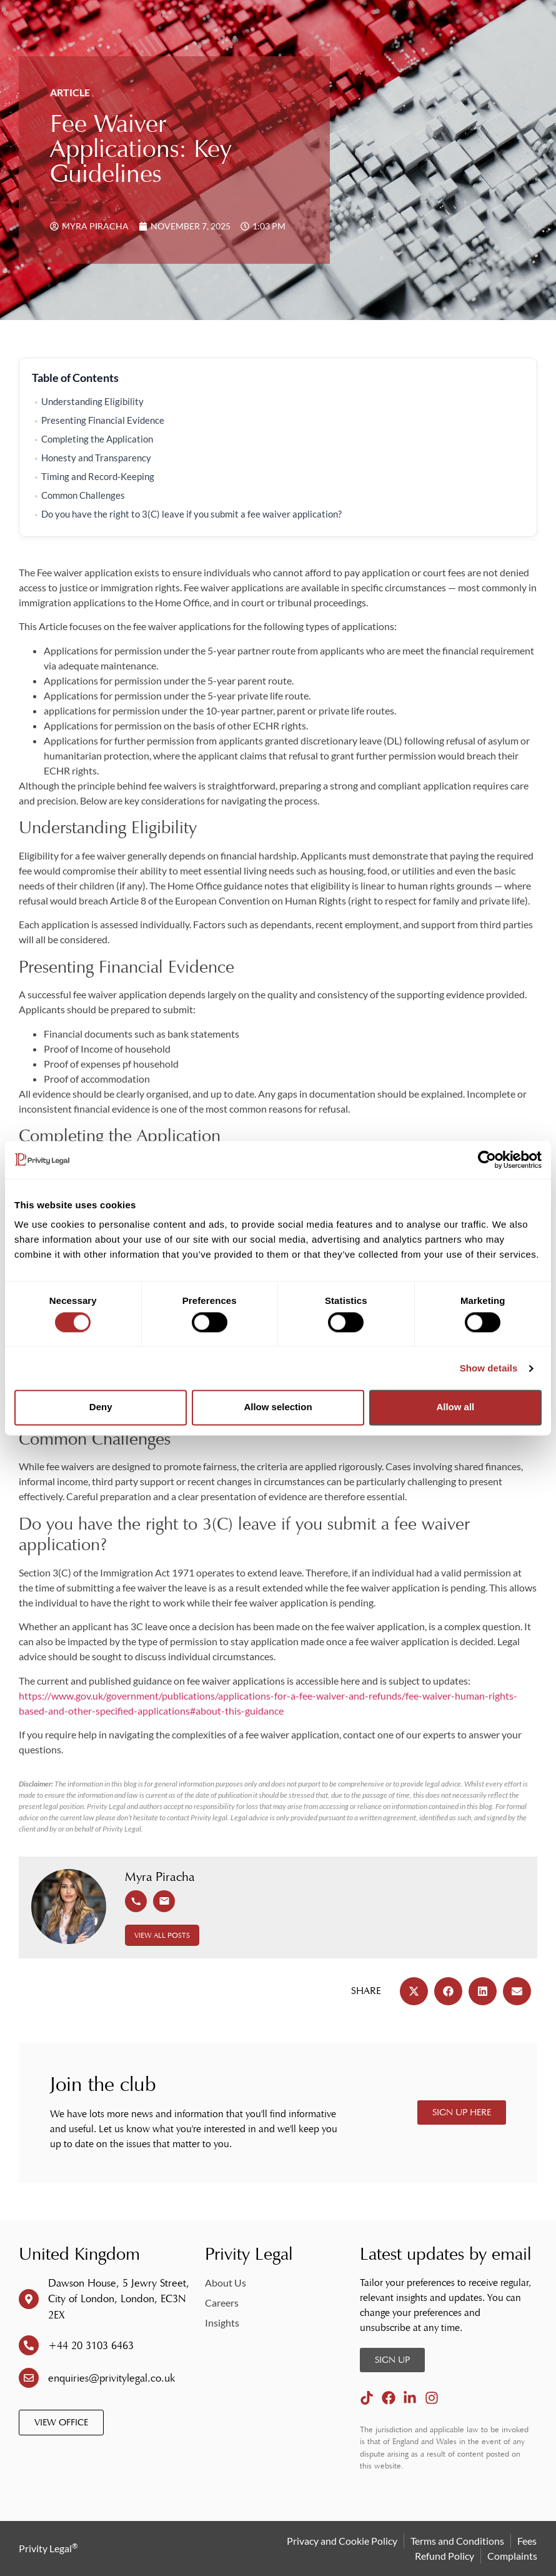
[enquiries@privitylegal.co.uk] (29, 2378)
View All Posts (162, 1935)
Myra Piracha (160, 1876)
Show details (489, 1368)
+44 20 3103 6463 (91, 2345)
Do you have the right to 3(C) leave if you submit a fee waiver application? (192, 514)
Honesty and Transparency (96, 458)
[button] (414, 1991)
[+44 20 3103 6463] (29, 2345)
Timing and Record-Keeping (97, 476)
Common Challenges (83, 495)
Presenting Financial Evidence (102, 420)
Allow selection (278, 1407)
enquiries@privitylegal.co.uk (111, 2378)
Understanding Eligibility (92, 401)
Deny (100, 1407)
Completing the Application (97, 439)
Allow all (455, 1407)
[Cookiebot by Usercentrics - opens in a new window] (487, 1159)
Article (70, 92)
